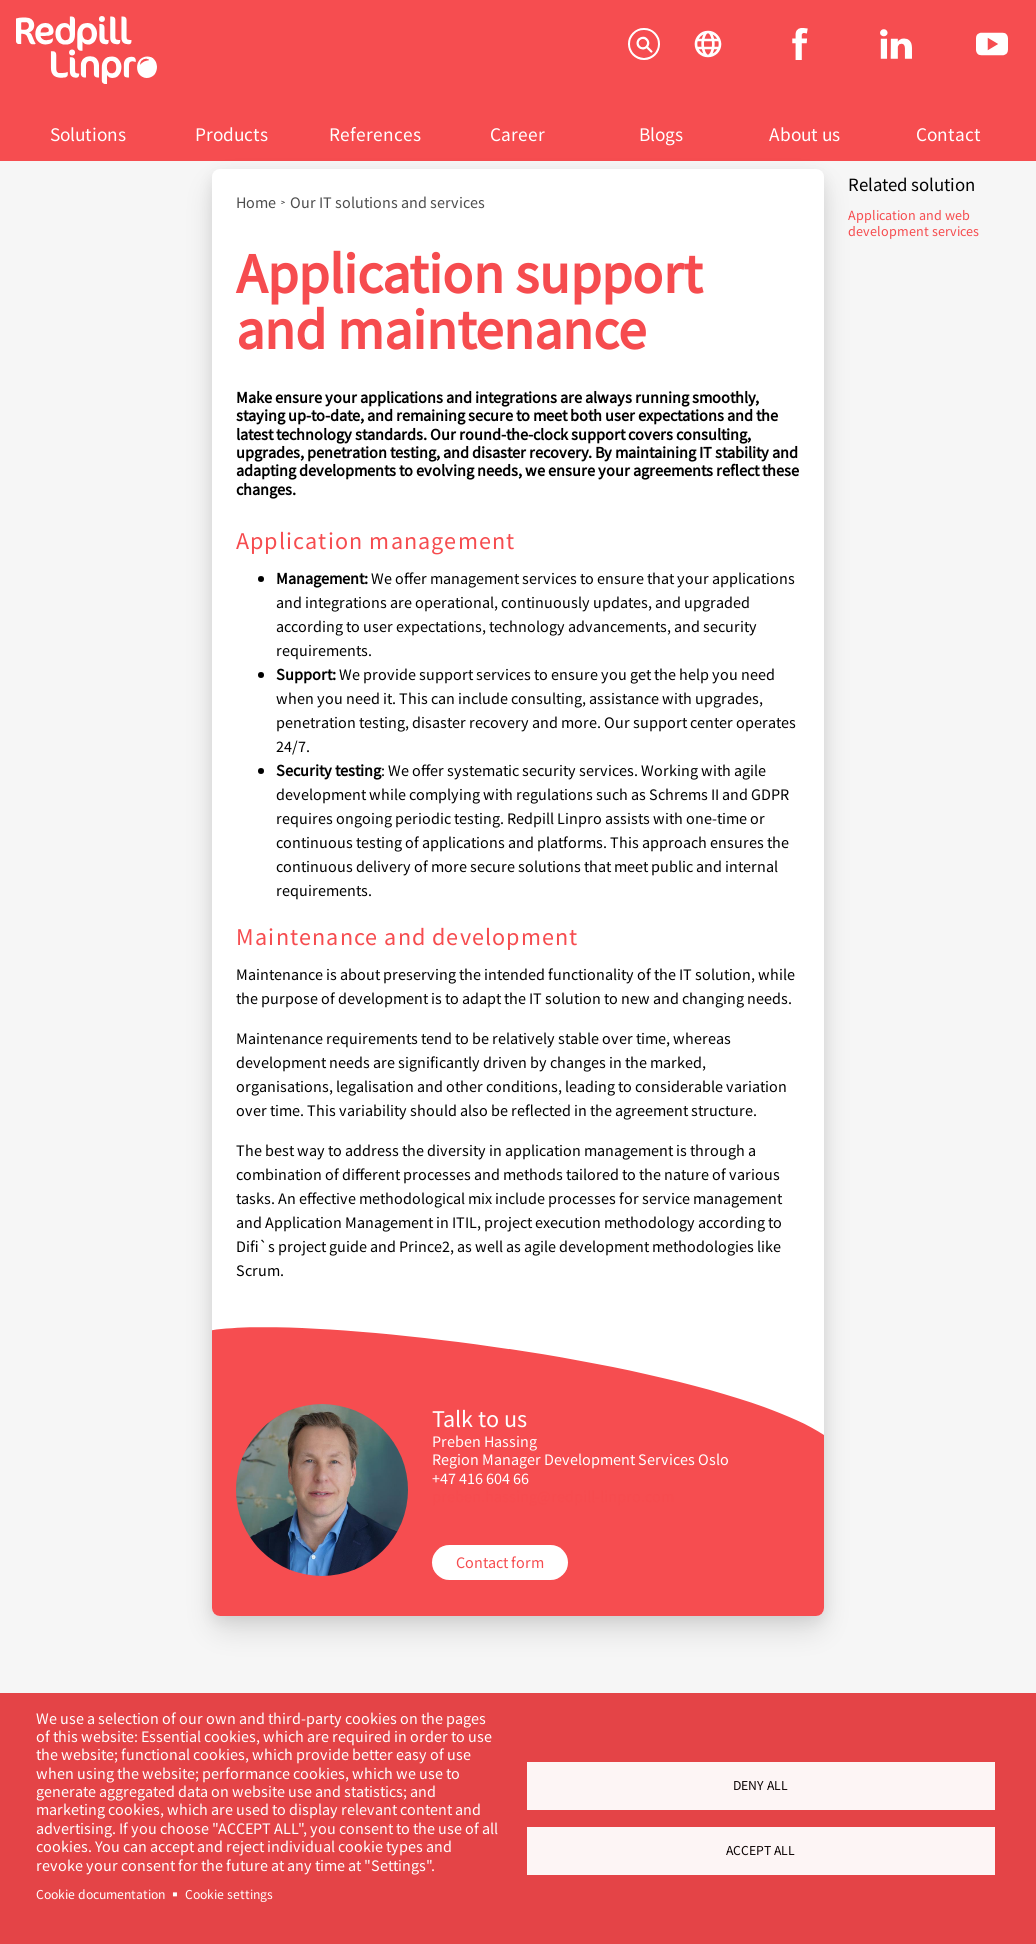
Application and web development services (913, 222)
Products (231, 133)
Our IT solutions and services (387, 202)
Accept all (760, 1850)
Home (256, 202)
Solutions (88, 133)
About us (804, 133)
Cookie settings (229, 1894)
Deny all (760, 1785)
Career (517, 133)
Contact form (500, 1561)
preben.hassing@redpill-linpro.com (553, 1495)
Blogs (661, 133)
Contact (948, 133)
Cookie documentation (100, 1894)
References (375, 133)
